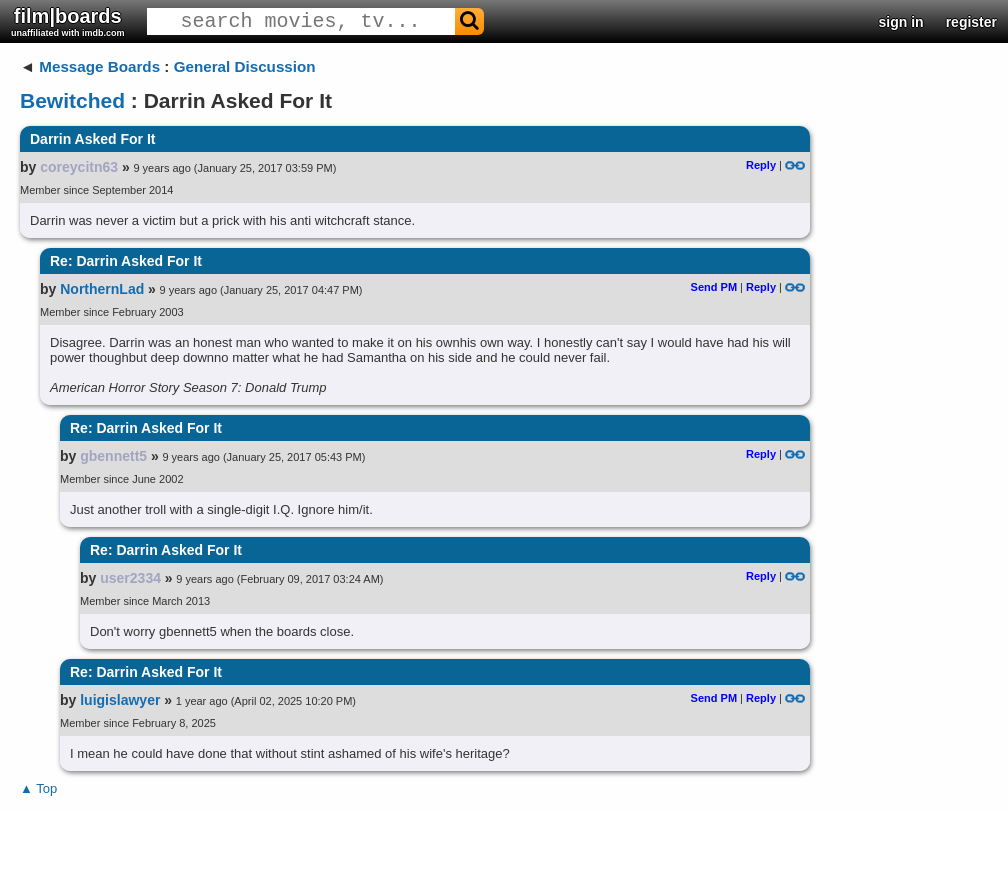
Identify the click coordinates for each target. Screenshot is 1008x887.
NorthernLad (102, 289)
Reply (761, 165)
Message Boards (99, 66)
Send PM (714, 287)
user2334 (130, 578)
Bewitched (72, 100)
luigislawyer (120, 700)
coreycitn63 (79, 167)
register (971, 22)
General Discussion (245, 66)
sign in (901, 22)
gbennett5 (113, 456)
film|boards (68, 21)
